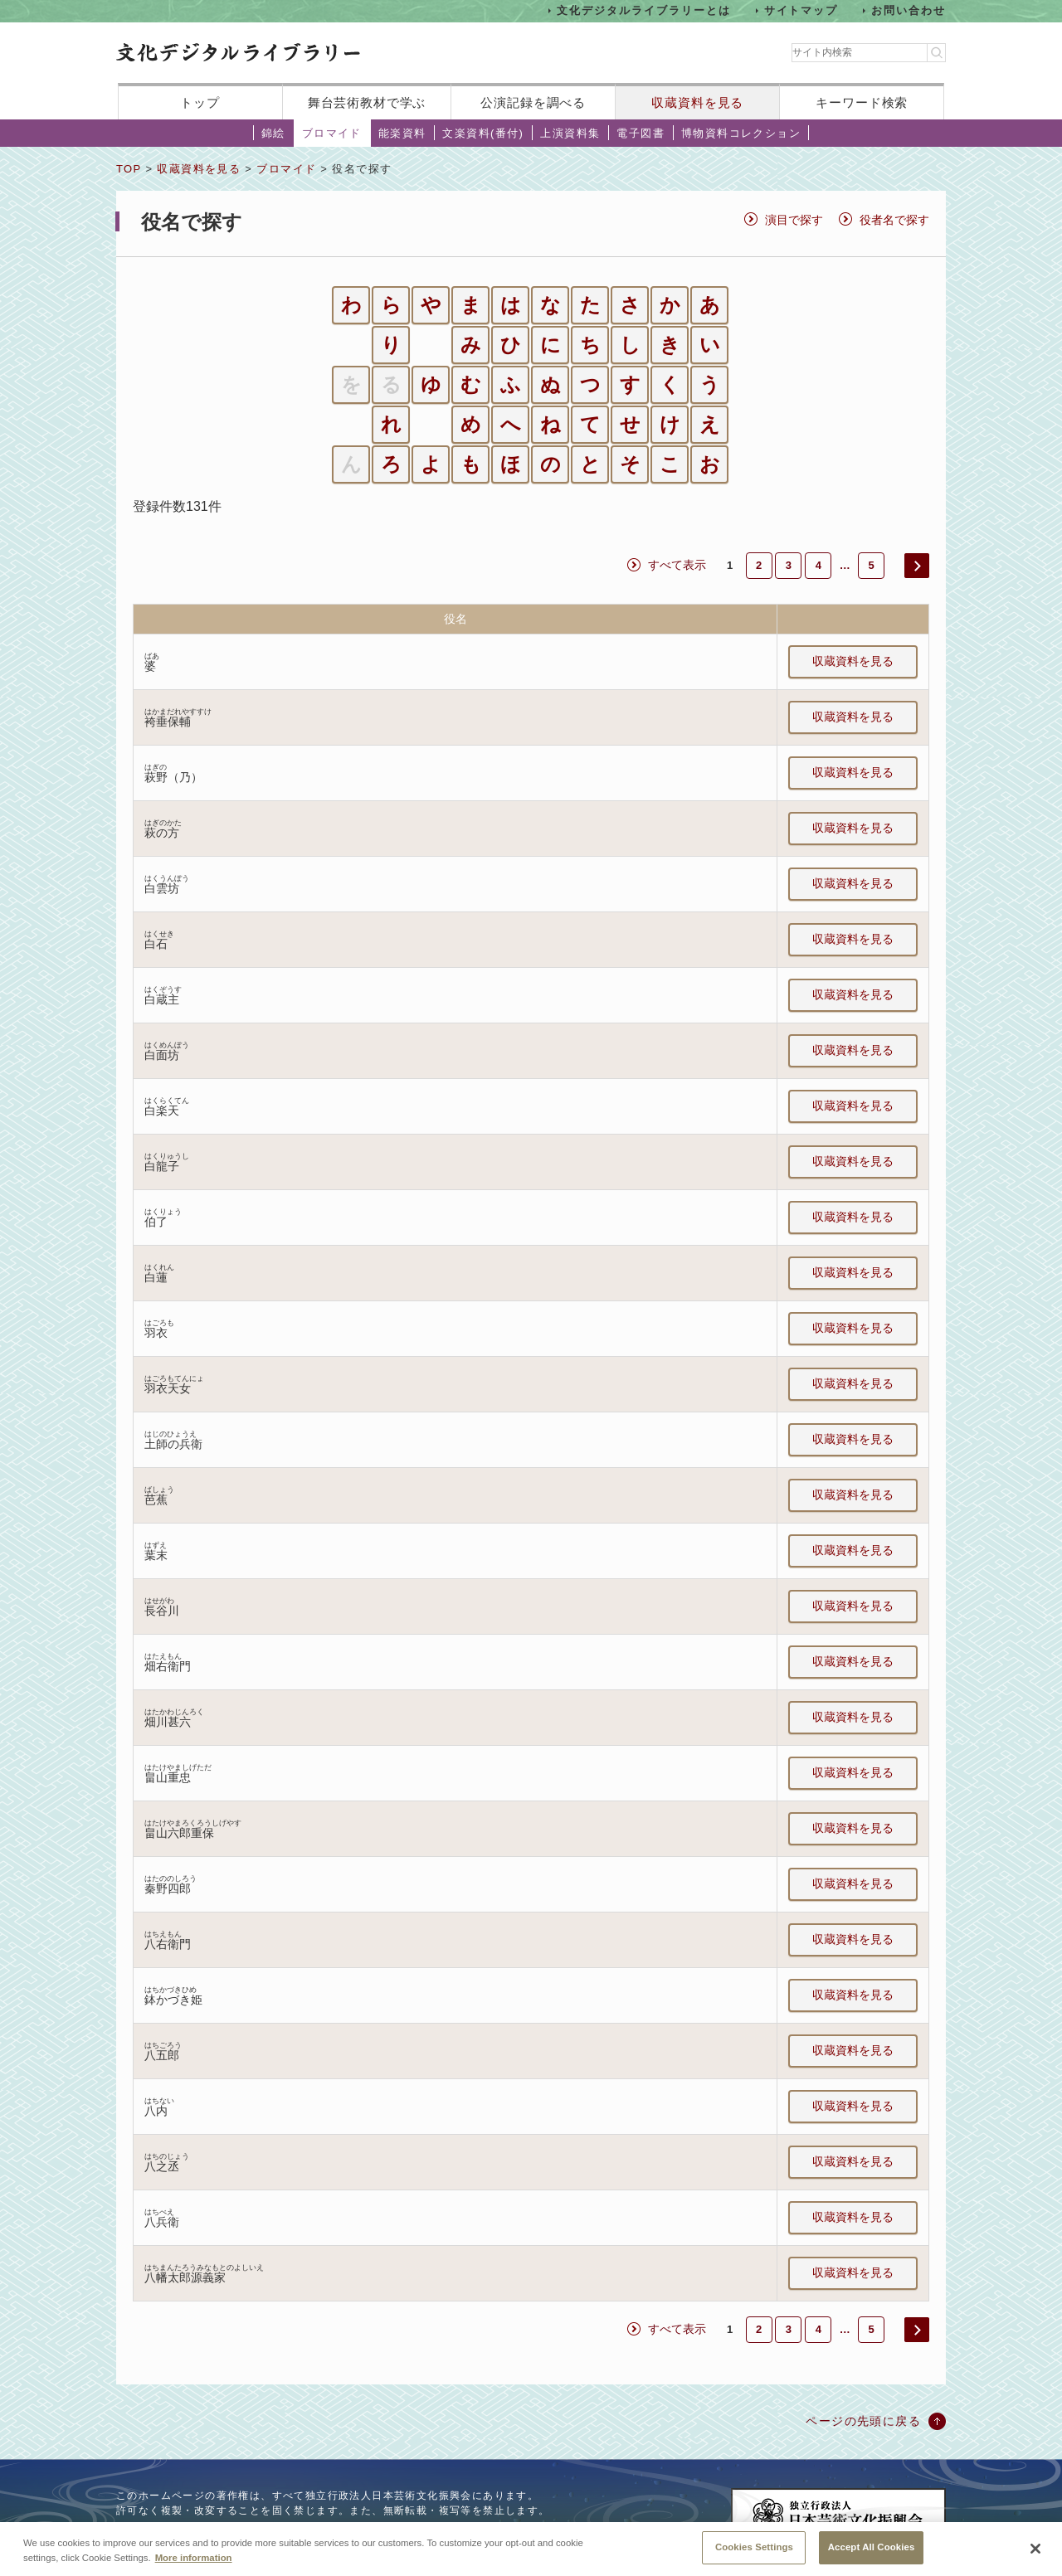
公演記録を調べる (533, 102)
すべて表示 (677, 564)
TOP (128, 169)
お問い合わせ (908, 10)
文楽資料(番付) (483, 133)
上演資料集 (570, 133)
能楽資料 (402, 133)
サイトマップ (801, 10)
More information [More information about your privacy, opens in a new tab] (193, 2570)
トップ (200, 102)
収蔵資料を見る (697, 102)
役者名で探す (894, 219)
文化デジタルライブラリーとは (643, 10)
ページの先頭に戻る (863, 2421)
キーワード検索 (862, 102)
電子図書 (640, 133)
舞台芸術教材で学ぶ (367, 102)
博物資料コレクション (741, 133)
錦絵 (273, 133)
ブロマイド (332, 133)
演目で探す (794, 219)
